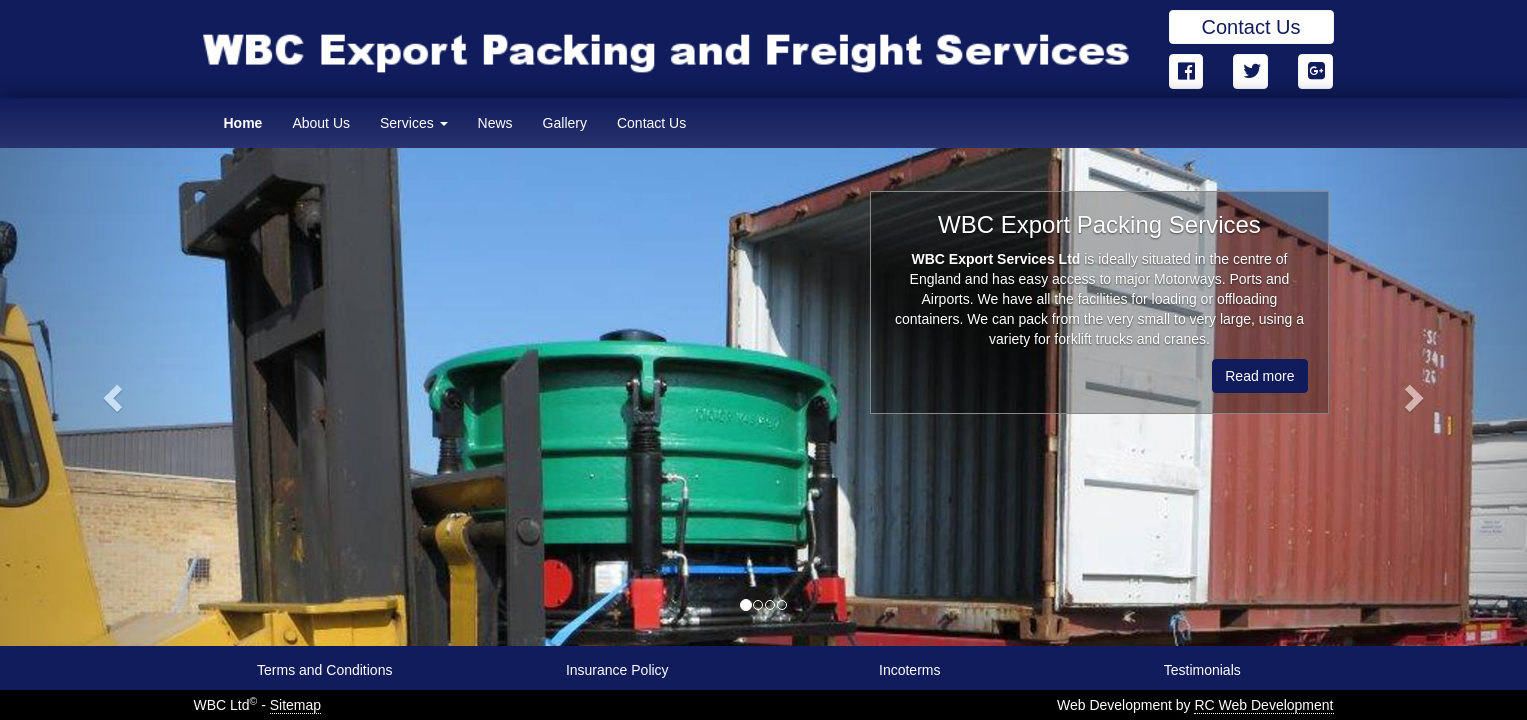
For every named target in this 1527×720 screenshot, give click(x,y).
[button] (114, 397)
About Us (321, 123)
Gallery (565, 123)
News (495, 123)
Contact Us (1251, 27)
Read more (1259, 376)
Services (414, 123)
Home (243, 123)
